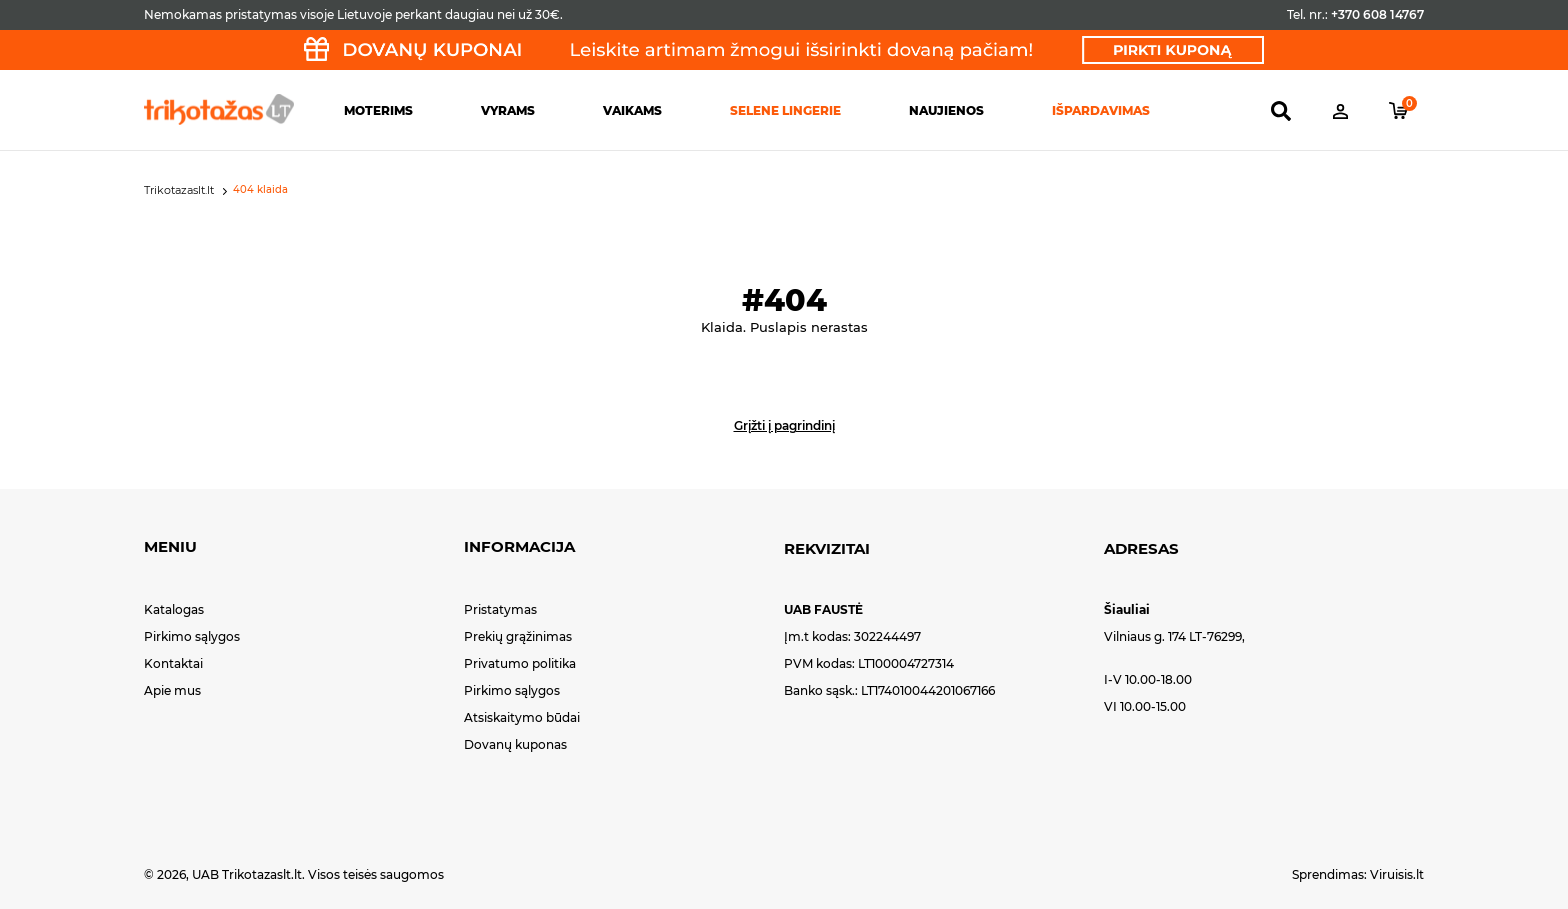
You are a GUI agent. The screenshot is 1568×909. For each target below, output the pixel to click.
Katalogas (174, 609)
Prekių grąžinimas (518, 636)
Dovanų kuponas (515, 744)
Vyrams (508, 110)
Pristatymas (500, 609)
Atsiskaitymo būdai (522, 717)
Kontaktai (173, 663)
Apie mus (172, 690)
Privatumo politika (520, 663)
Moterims (378, 110)
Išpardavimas (1101, 110)
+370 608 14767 (1377, 14)
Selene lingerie (785, 110)
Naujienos (946, 110)
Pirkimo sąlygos (192, 636)
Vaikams (632, 110)
